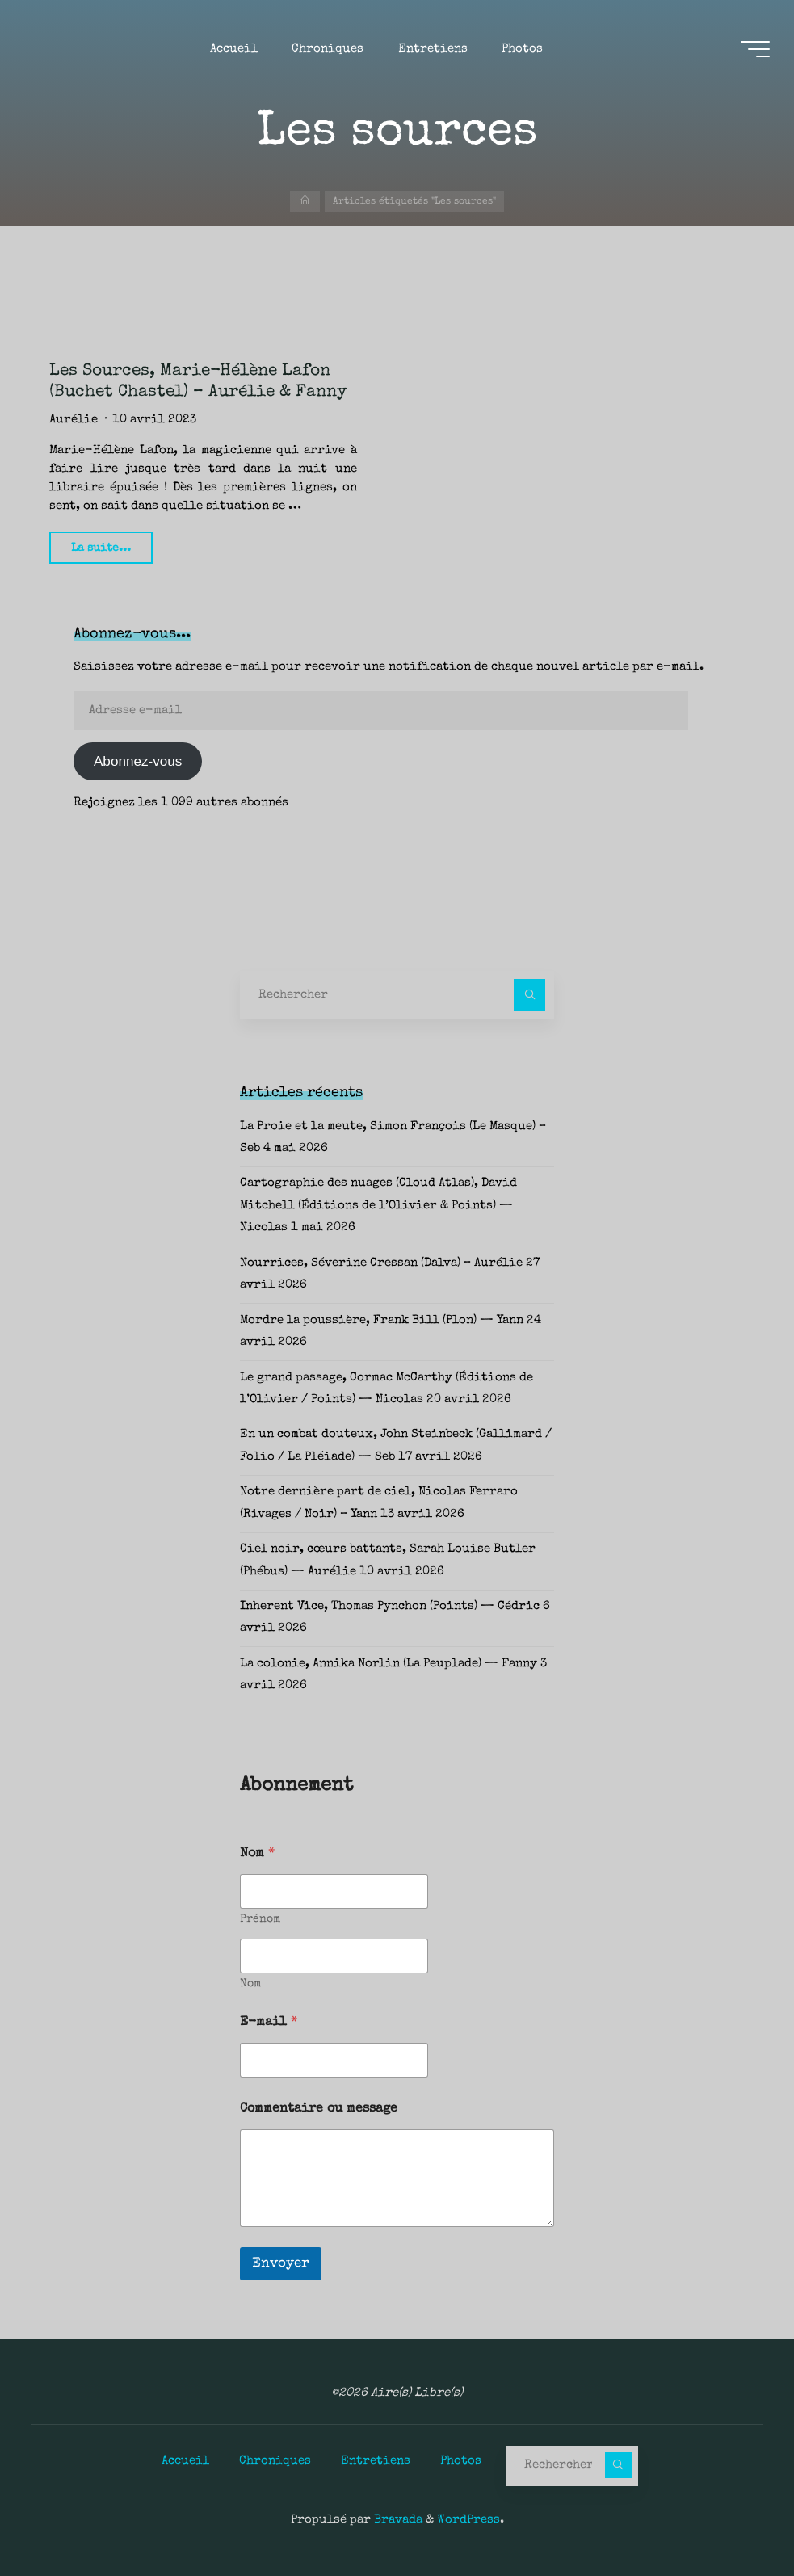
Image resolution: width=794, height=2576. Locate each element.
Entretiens (375, 2461)
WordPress (468, 2520)
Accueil (185, 2461)
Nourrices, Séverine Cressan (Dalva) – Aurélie (381, 1263)
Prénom (260, 1919)
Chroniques (275, 2461)
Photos (460, 2461)
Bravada (396, 2520)
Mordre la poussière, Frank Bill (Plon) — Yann (381, 1320)
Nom (250, 1984)
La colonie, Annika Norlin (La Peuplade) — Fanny (388, 1664)
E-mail (268, 2022)
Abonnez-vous (138, 761)
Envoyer (280, 2264)
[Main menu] (755, 49)
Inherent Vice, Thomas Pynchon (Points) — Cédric (390, 1606)
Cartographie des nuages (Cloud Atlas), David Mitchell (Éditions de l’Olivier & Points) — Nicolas (378, 1205)
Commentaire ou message (318, 2109)
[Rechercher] (530, 995)
